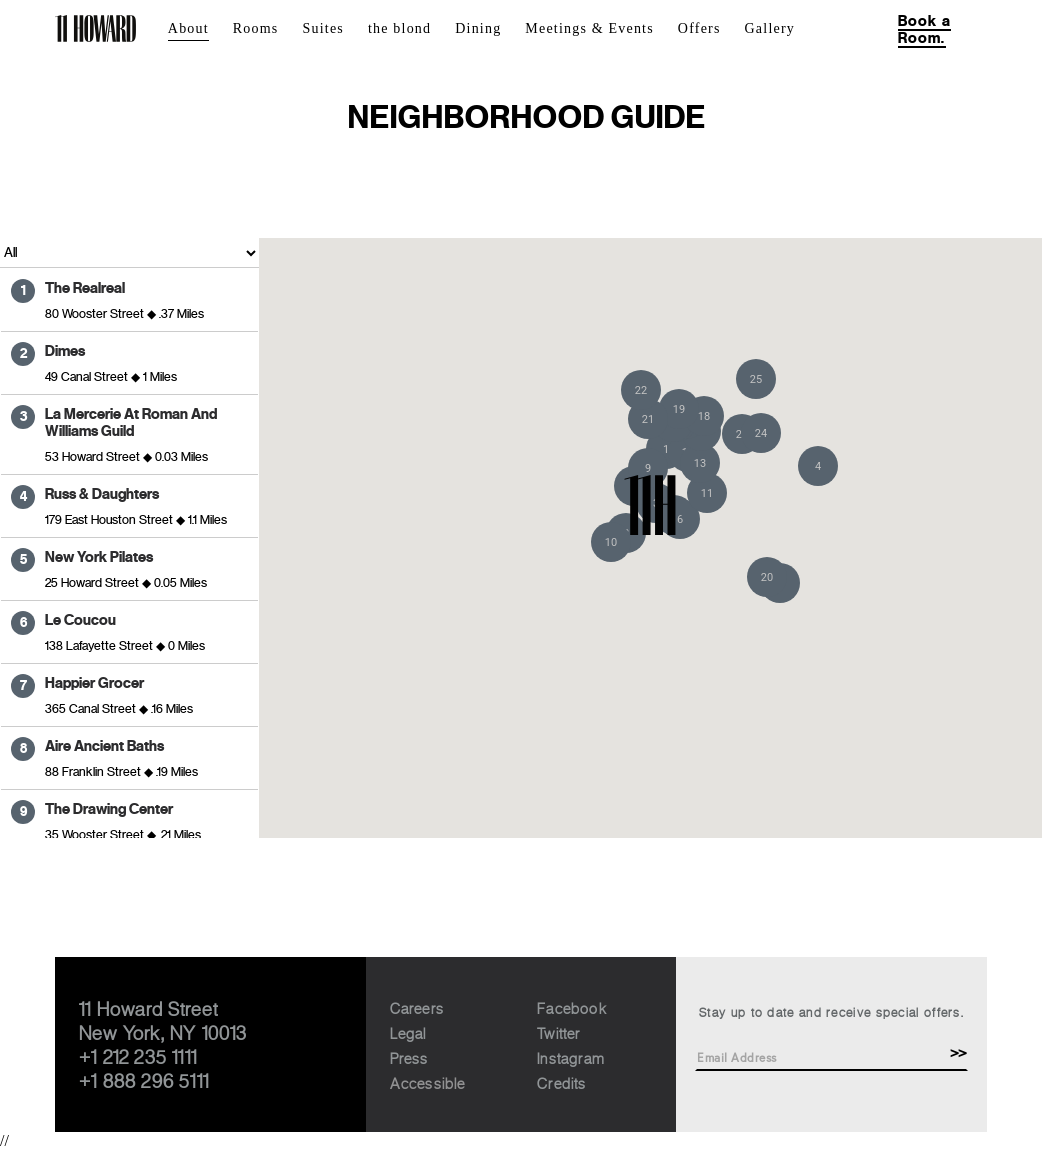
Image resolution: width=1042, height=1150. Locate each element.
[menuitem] (200, 29)
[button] (818, 466)
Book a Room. (924, 29)
